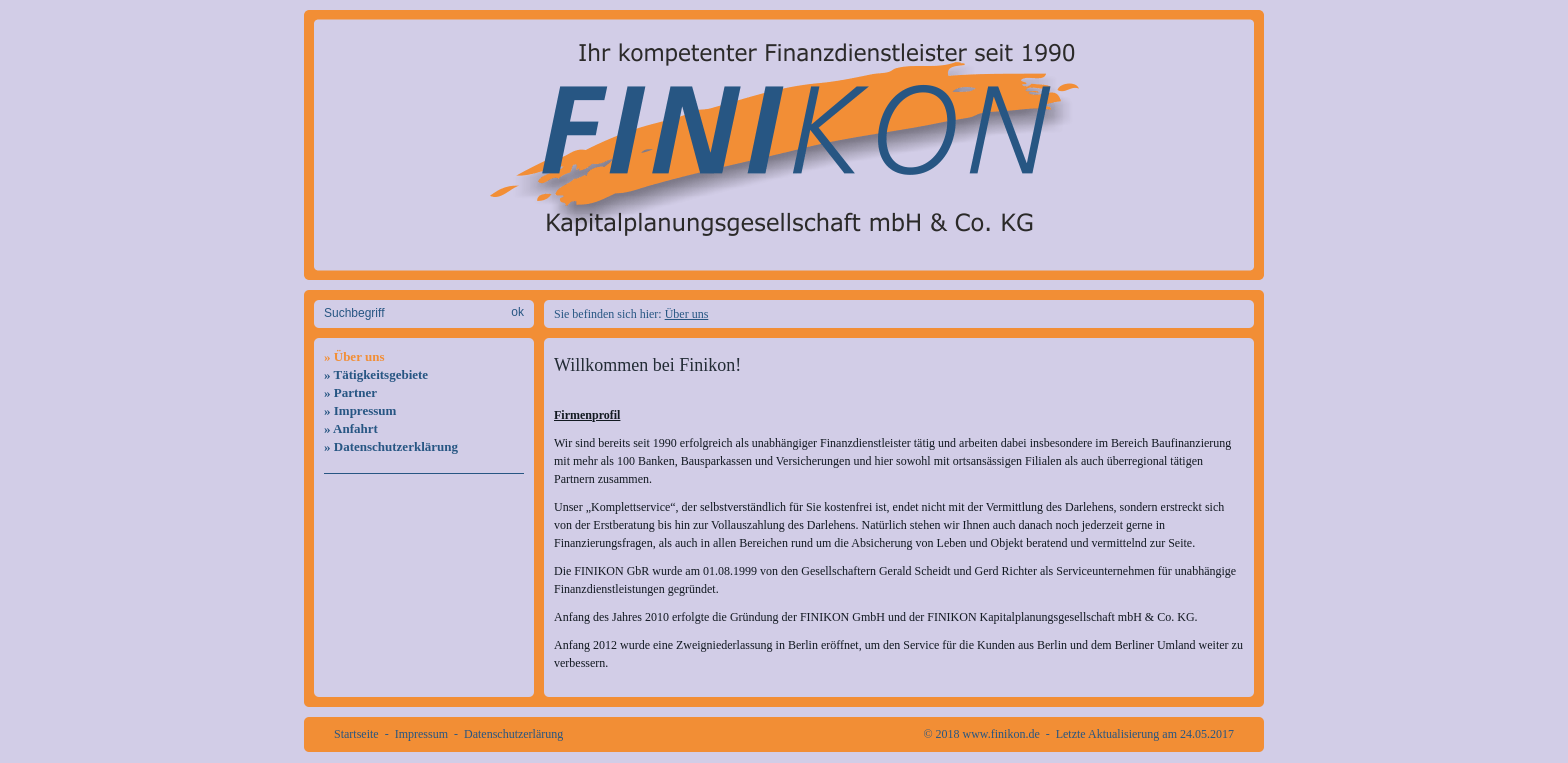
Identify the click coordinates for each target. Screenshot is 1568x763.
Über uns (687, 314)
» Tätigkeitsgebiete (376, 374)
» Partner (350, 392)
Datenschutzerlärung (513, 734)
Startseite (356, 734)
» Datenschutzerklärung (391, 446)
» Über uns (354, 356)
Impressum (421, 734)
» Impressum (360, 410)
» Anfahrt (351, 428)
